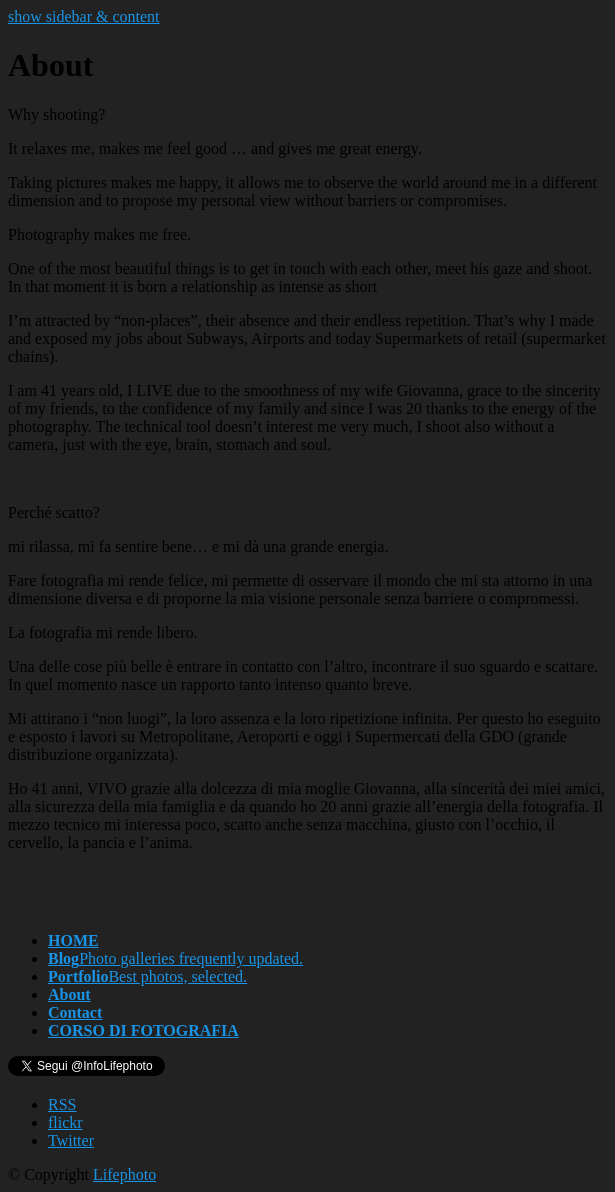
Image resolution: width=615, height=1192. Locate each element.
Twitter (71, 1140)
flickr (65, 1122)
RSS (62, 1104)
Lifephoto (124, 1174)
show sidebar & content (84, 16)
